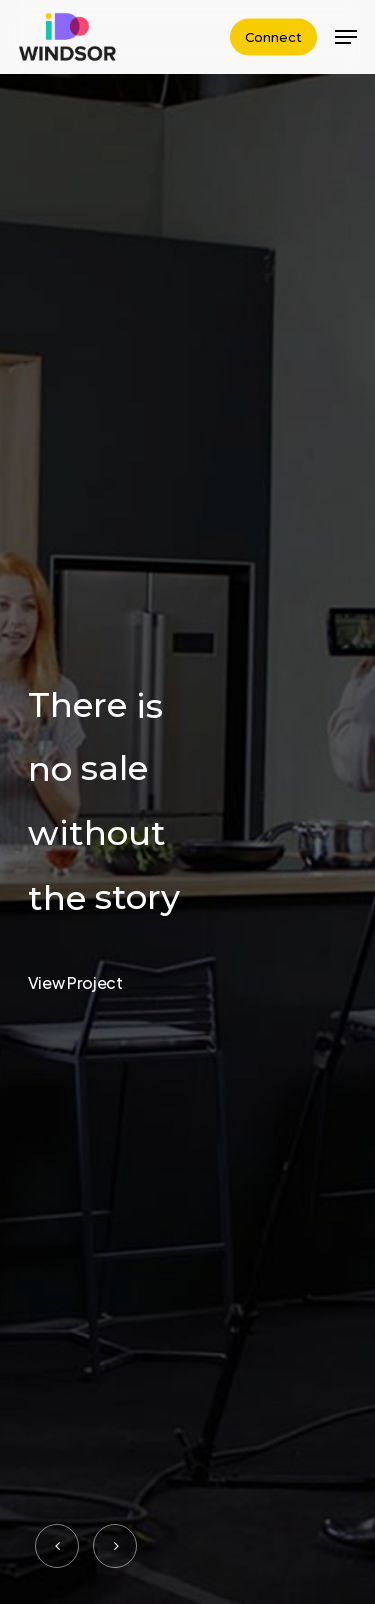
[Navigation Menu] (346, 37)
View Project (75, 982)
